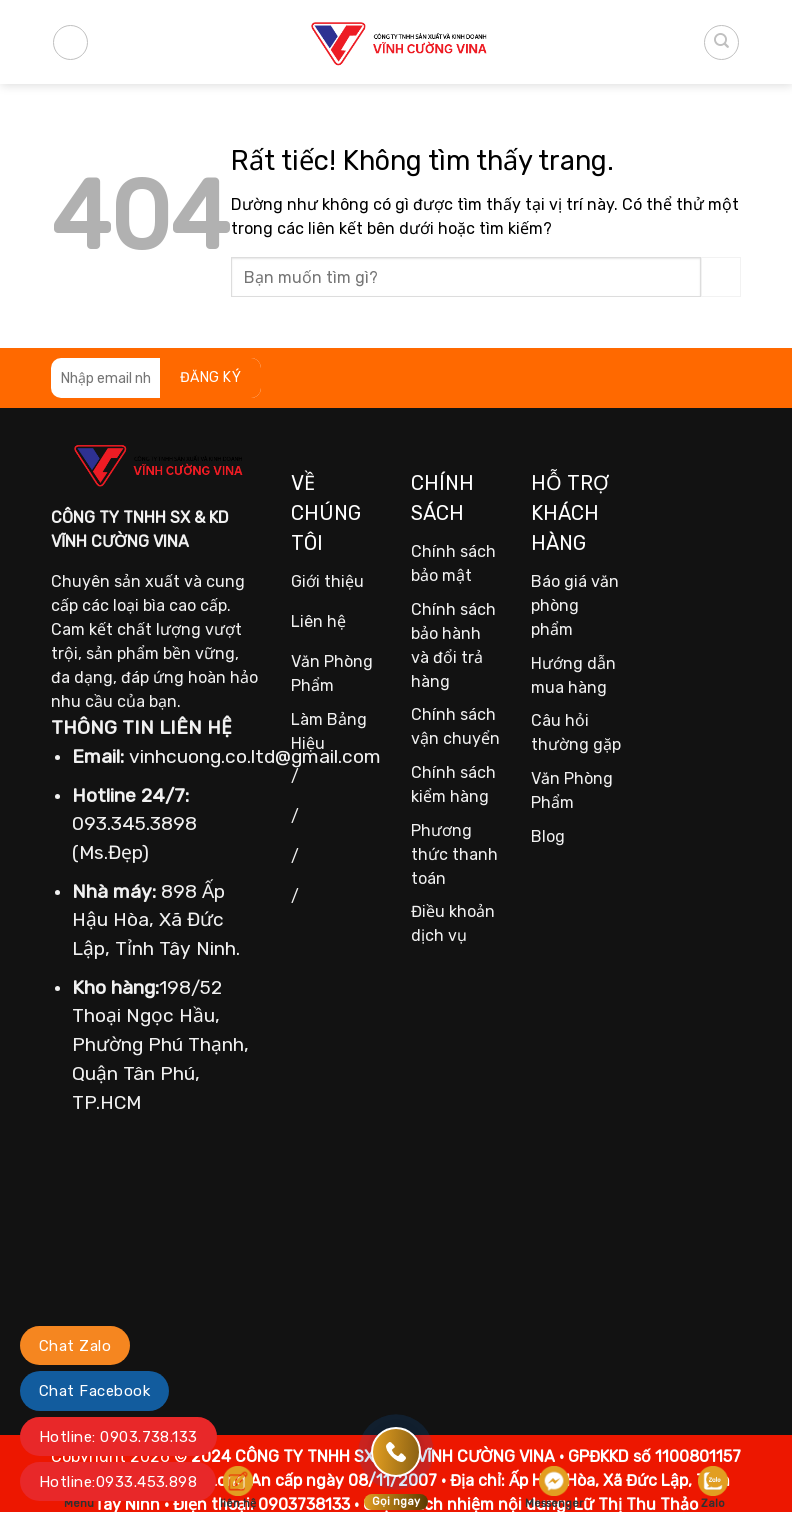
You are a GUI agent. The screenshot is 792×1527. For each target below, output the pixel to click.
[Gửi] (721, 276)
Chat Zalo (75, 1346)
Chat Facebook (94, 1391)
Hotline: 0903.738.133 (118, 1437)
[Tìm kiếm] (721, 42)
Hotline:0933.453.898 (118, 1482)
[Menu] (70, 42)
